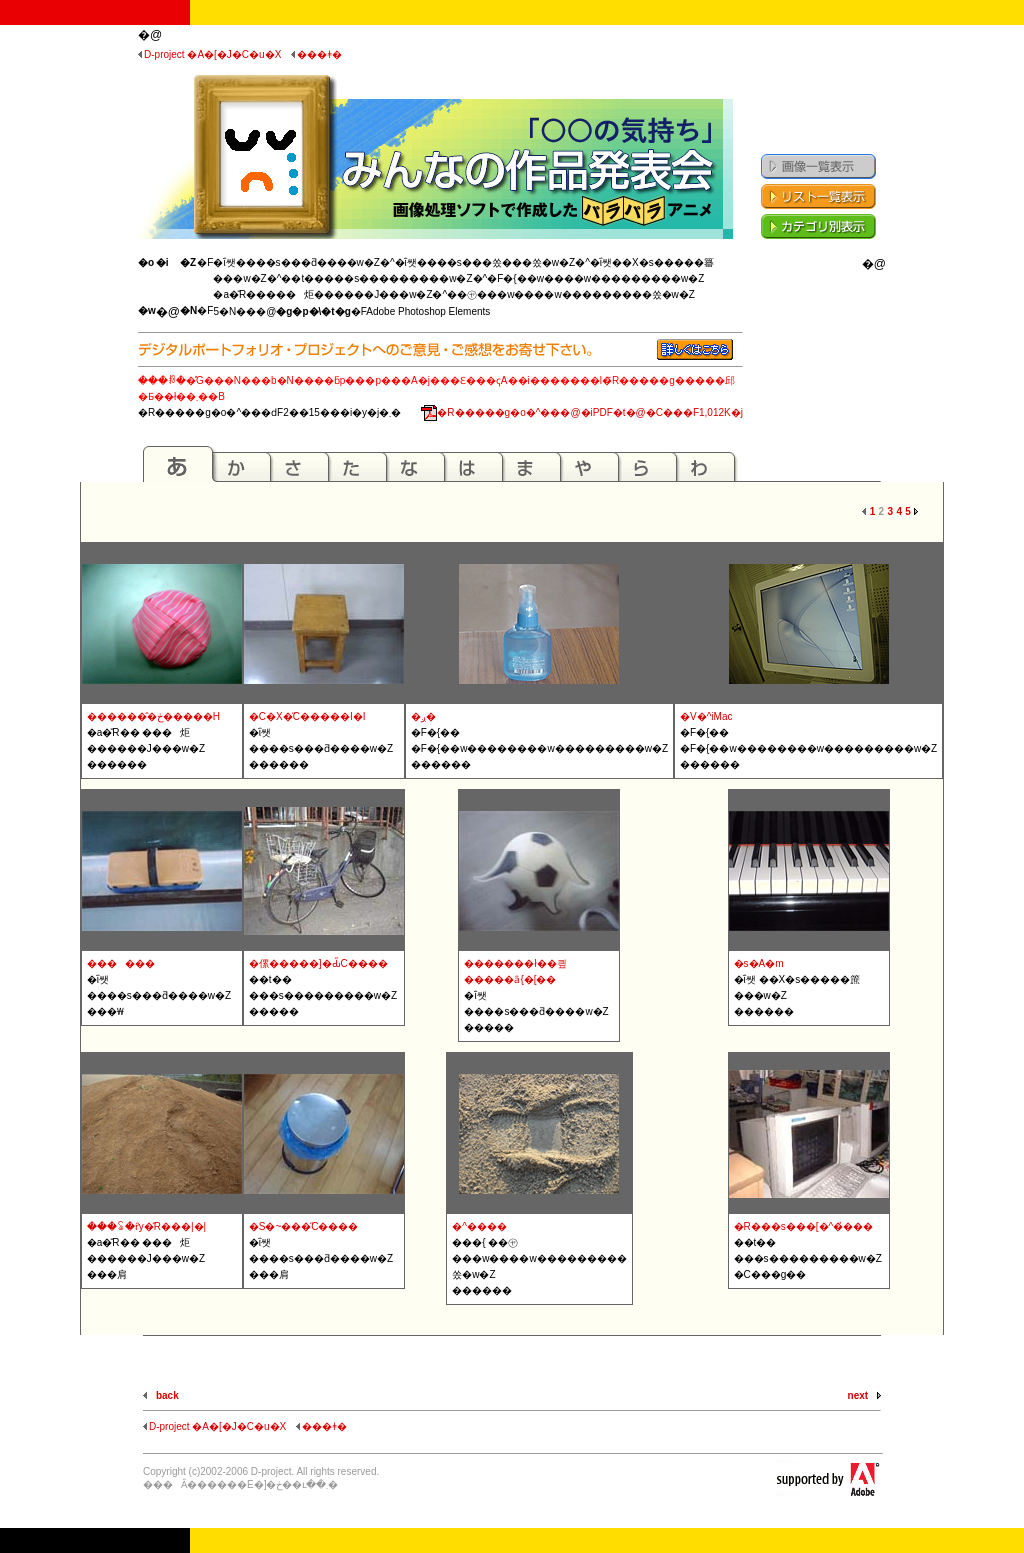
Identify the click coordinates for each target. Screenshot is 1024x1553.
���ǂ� (316, 54)
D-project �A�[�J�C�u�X (209, 54)
